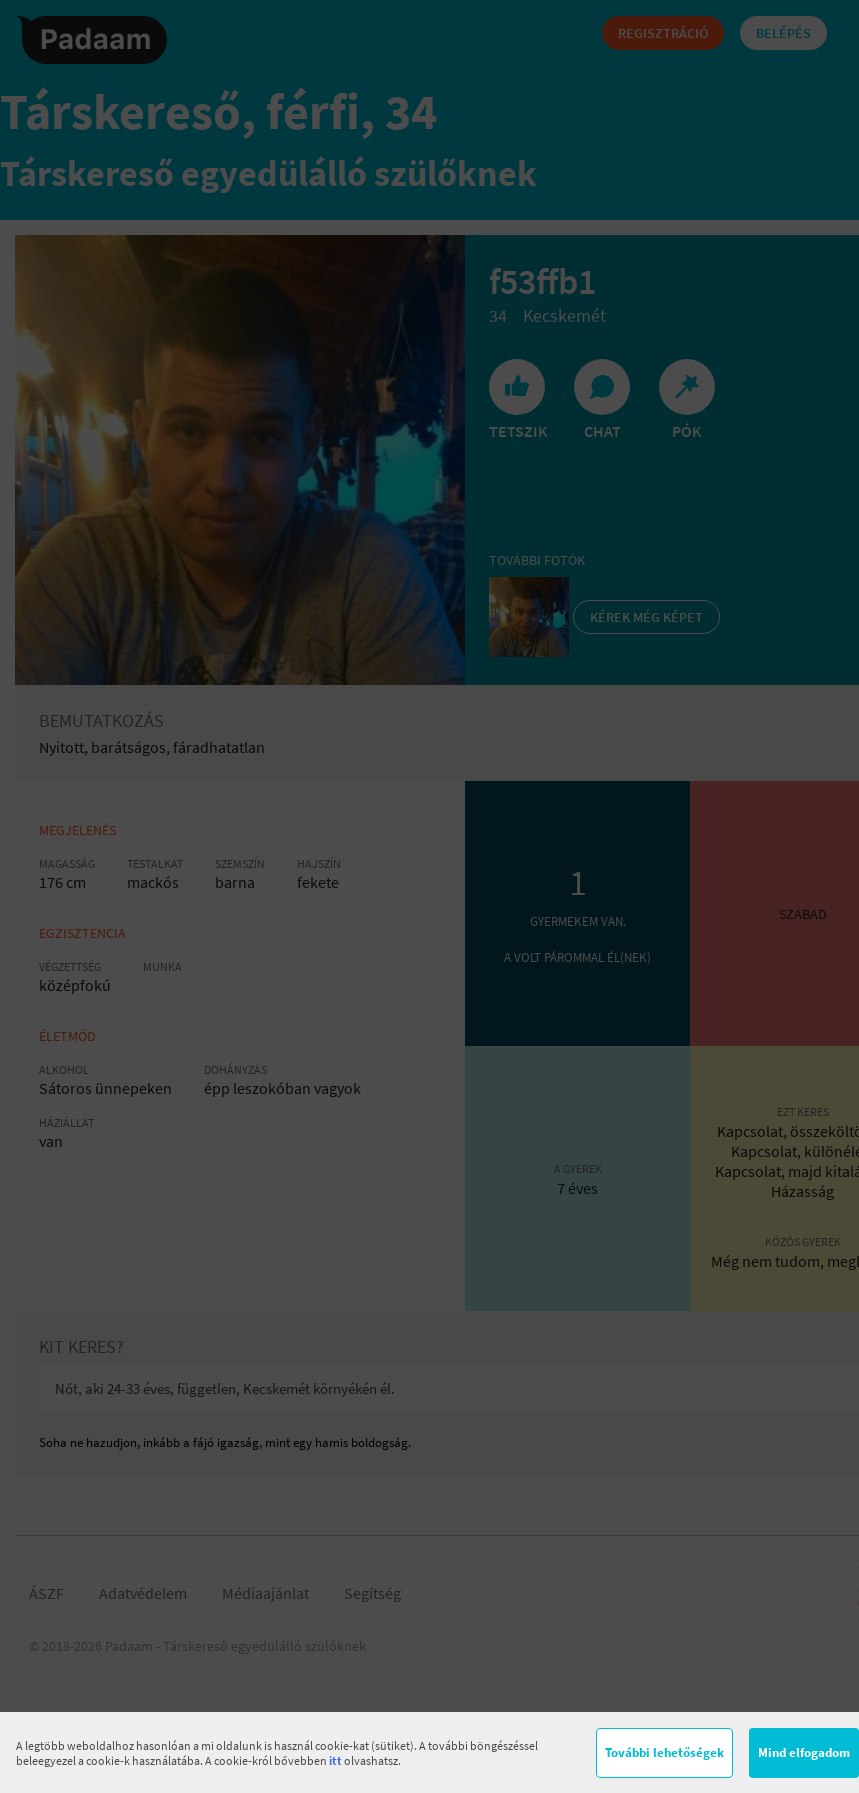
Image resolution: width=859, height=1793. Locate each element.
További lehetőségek (664, 1752)
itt (335, 1760)
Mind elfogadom (804, 1752)
